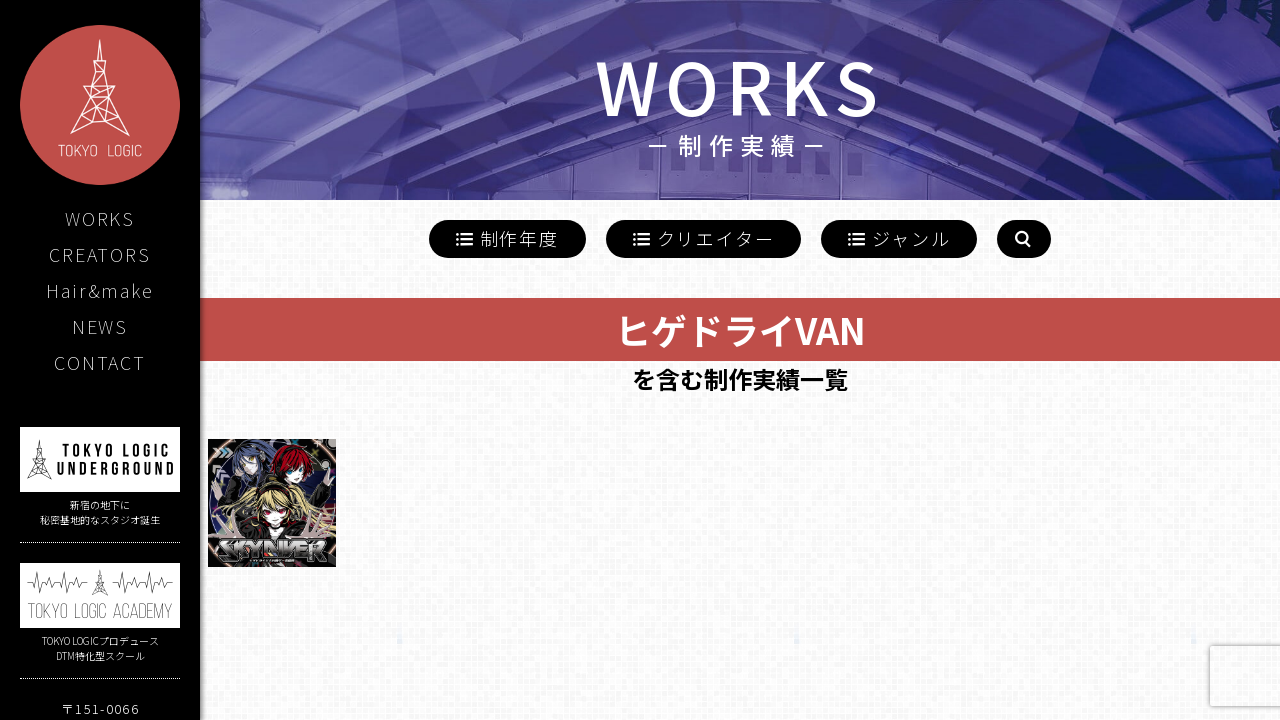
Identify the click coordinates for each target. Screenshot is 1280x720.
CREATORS (99, 254)
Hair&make (99, 290)
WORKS (100, 218)
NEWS (100, 326)
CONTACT (100, 362)
